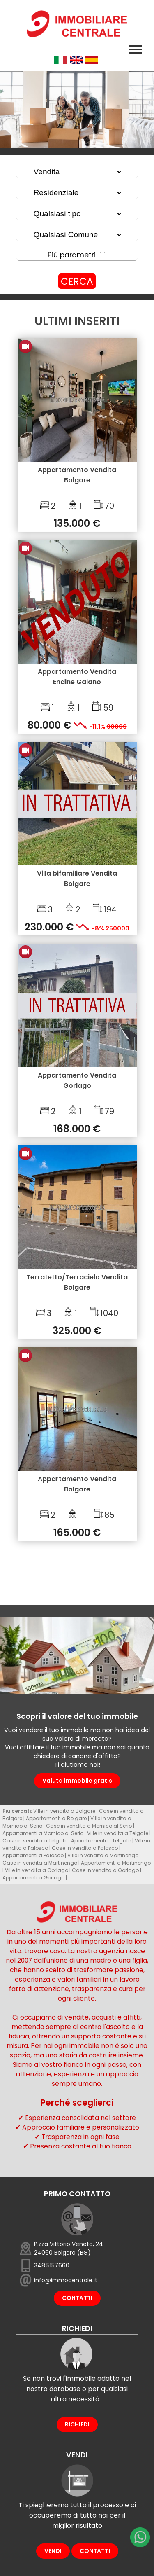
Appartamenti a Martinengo (116, 1862)
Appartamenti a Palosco (33, 1855)
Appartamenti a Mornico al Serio (42, 1833)
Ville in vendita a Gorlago (36, 1870)
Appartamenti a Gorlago (33, 1877)
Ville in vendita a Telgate (117, 1833)
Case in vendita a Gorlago (105, 1870)
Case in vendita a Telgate (34, 1840)
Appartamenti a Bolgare (56, 1818)
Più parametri (72, 255)
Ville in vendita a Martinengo (102, 1855)
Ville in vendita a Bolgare (64, 1810)
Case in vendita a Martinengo (39, 1862)
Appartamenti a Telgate (101, 1840)
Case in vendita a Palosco (85, 1847)
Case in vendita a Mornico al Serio (89, 1825)
